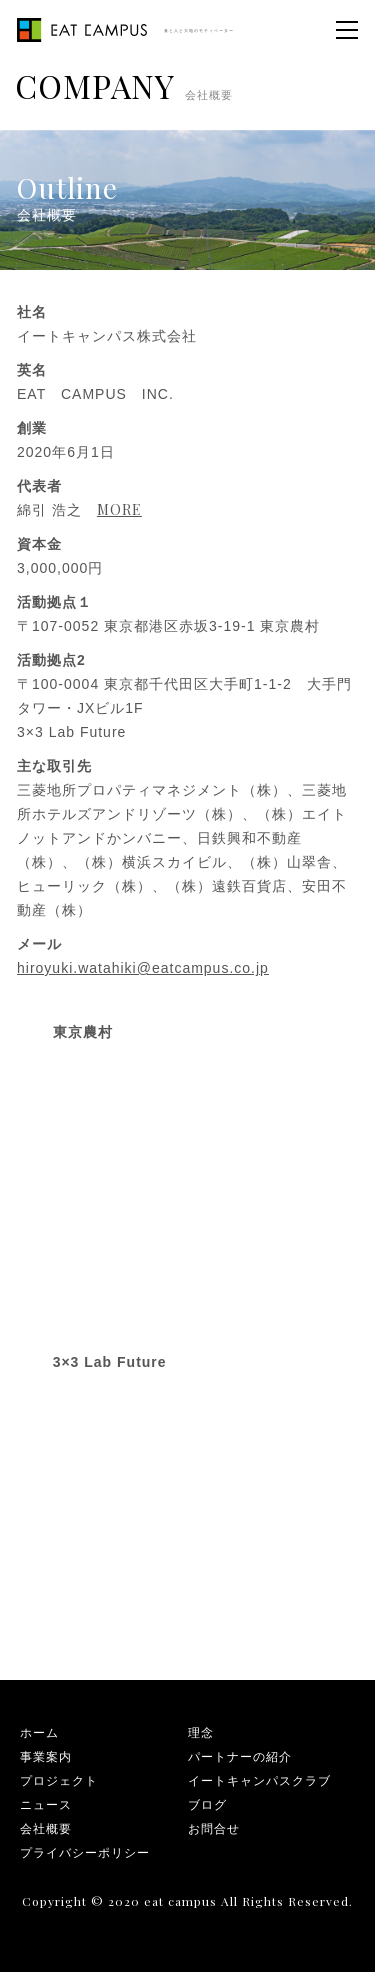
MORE (119, 509)
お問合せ (214, 1828)
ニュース (46, 1804)
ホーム (39, 1732)
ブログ (207, 1804)
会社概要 (46, 1828)
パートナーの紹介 (240, 1756)
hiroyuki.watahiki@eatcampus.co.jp (143, 968)
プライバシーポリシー (85, 1852)
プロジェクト (59, 1780)
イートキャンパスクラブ (259, 1780)
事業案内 (46, 1756)
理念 (201, 1732)
